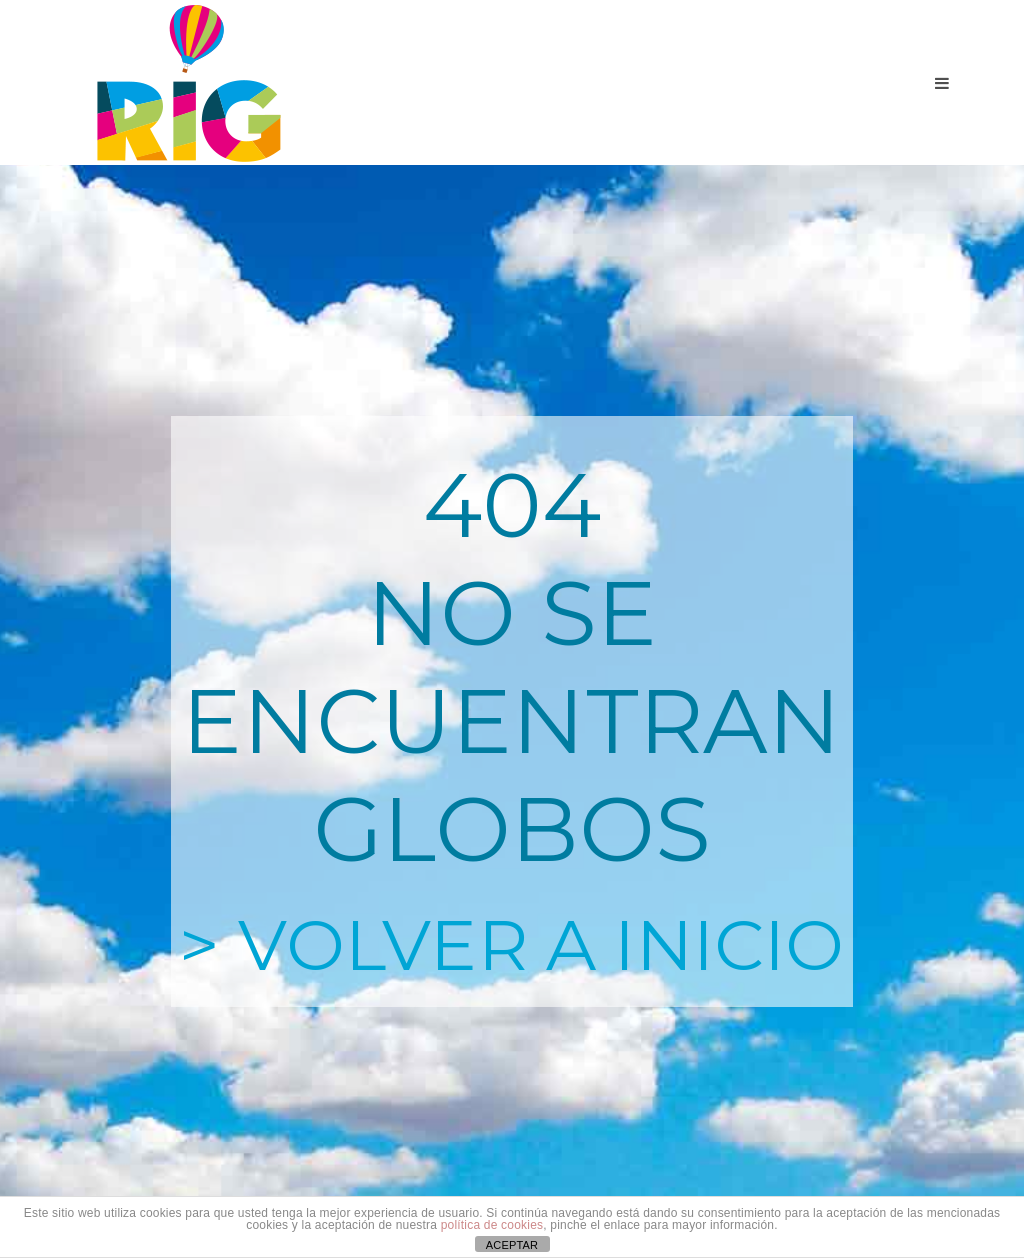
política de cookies (492, 1225)
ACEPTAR (512, 1245)
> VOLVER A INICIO (511, 945)
